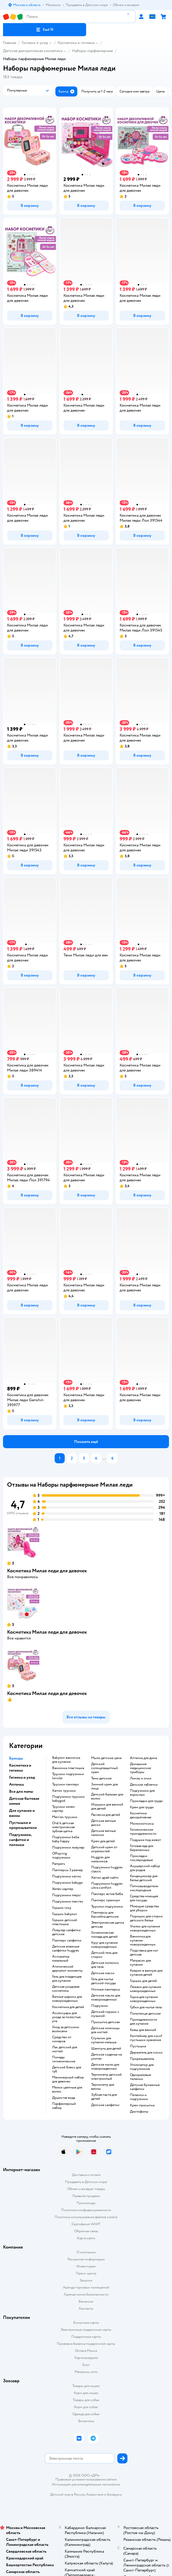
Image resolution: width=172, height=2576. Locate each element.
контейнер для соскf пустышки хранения (146, 2038)
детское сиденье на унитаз (106, 2057)
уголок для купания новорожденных (145, 1928)
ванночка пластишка (68, 1768)
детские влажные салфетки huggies (65, 1949)
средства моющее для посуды (144, 1898)
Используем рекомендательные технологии (86, 2484)
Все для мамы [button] (21, 1791)
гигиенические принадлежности (143, 1832)
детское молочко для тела (105, 1965)
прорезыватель (142, 2059)
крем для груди (142, 1807)
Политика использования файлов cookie (86, 2217)
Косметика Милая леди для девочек (47, 1571)
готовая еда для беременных (141, 1848)
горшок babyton (64, 1914)
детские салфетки (105, 2105)
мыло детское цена (106, 1758)
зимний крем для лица (104, 1786)
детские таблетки (144, 1785)
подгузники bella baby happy (65, 1839)
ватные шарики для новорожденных (67, 1999)
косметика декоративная (140, 1815)
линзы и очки (140, 1778)
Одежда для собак (86, 2414)
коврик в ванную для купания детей (146, 1973)
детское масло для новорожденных (105, 1998)
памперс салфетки (66, 1940)
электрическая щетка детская (107, 1925)
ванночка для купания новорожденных (143, 1940)
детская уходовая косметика (65, 1989)
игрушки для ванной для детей (107, 1807)
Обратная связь (86, 2231)
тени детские (101, 1778)
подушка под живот (145, 1840)
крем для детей (103, 1841)
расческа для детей (105, 1815)
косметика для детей (68, 2007)
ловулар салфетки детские (66, 1932)
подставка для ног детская (144, 1953)
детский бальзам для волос (107, 1796)
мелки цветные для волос (67, 2089)
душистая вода (63, 2098)
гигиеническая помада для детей (104, 1935)
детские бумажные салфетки (145, 2087)
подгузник (99, 2006)
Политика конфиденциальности (86, 2210)
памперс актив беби (107, 1894)
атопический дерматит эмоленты (67, 1969)
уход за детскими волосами (65, 2029)
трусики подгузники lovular (68, 1776)
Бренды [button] (16, 1758)
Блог (86, 2365)
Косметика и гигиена (76, 42)
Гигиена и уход (35, 42)
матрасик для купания (140, 1963)
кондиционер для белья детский (143, 1878)
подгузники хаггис (66, 1876)
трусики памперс (65, 1784)
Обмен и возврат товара (86, 2189)
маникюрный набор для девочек (68, 2079)
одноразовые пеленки (140, 2077)
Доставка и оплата (86, 2175)
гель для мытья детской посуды (103, 1981)
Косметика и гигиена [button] (20, 1768)
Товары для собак (86, 2400)
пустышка (138, 2046)
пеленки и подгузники (139, 2097)
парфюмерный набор (64, 2106)
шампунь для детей (106, 2049)
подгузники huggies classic (107, 1869)
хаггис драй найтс (105, 1878)
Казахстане (95, 2494)
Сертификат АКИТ (86, 2224)
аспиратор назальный (61, 1959)
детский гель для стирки (104, 1955)
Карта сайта (86, 2238)
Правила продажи (86, 2196)
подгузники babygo (67, 1883)
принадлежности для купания (143, 2022)
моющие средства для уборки (144, 1908)
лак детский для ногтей (64, 2049)
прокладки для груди (146, 1801)
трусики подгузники (107, 1907)
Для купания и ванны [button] (22, 1813)
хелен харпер (62, 1889)
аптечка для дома (143, 1758)
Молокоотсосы (142, 1824)
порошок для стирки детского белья (146, 1918)
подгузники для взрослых (142, 1793)
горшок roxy (61, 1908)
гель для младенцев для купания (67, 1979)
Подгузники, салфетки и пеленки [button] (20, 1839)
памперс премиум (105, 1900)
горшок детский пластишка (64, 1922)
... (104, 1458)
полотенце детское (145, 2014)
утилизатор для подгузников (142, 2067)
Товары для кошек (86, 2386)
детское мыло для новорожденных (105, 2067)
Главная (9, 42)
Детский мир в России (67, 2494)
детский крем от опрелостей (104, 1849)
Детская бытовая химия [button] (24, 1801)
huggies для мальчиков (100, 1859)
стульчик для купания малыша (103, 2040)
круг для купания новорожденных (104, 1945)
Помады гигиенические (63, 2059)
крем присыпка (142, 2105)
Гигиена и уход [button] (22, 1777)
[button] (44, 29)
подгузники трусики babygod (68, 1799)
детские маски (102, 1973)
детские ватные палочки (103, 1833)
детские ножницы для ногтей (105, 2030)
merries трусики (64, 1817)
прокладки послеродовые (141, 1858)
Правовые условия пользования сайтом (86, 2479)
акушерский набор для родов (145, 1868)
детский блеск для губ (66, 2069)
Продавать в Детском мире (86, 2182)
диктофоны (139, 2112)
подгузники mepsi (66, 1895)
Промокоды (86, 2203)
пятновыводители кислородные (144, 1888)
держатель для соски (146, 2053)
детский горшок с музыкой (105, 2014)
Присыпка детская (105, 2022)
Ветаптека (86, 2421)
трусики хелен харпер (63, 1809)
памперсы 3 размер (67, 1870)
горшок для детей (143, 1981)
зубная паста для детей (104, 2097)
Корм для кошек (86, 2393)
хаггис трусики (64, 1791)
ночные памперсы (105, 1989)
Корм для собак (86, 2407)
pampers (58, 1864)
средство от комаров (61, 2039)
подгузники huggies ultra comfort (107, 1886)
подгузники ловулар (68, 1847)
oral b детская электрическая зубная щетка (63, 1827)
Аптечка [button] (16, 1784)
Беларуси (114, 2494)
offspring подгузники (61, 1856)
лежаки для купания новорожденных (145, 1989)
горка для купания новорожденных (144, 1999)
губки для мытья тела (146, 2007)
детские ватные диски (103, 1823)
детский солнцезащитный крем (104, 1768)
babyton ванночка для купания (66, 1760)
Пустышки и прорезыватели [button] (23, 1825)
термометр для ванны (102, 2087)
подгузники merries (67, 1902)
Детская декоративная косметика (32, 50)
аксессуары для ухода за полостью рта (66, 2017)
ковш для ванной (143, 2030)
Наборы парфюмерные (92, 50)
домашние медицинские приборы (140, 1768)
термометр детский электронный (106, 2077)
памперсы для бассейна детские (105, 1915)
